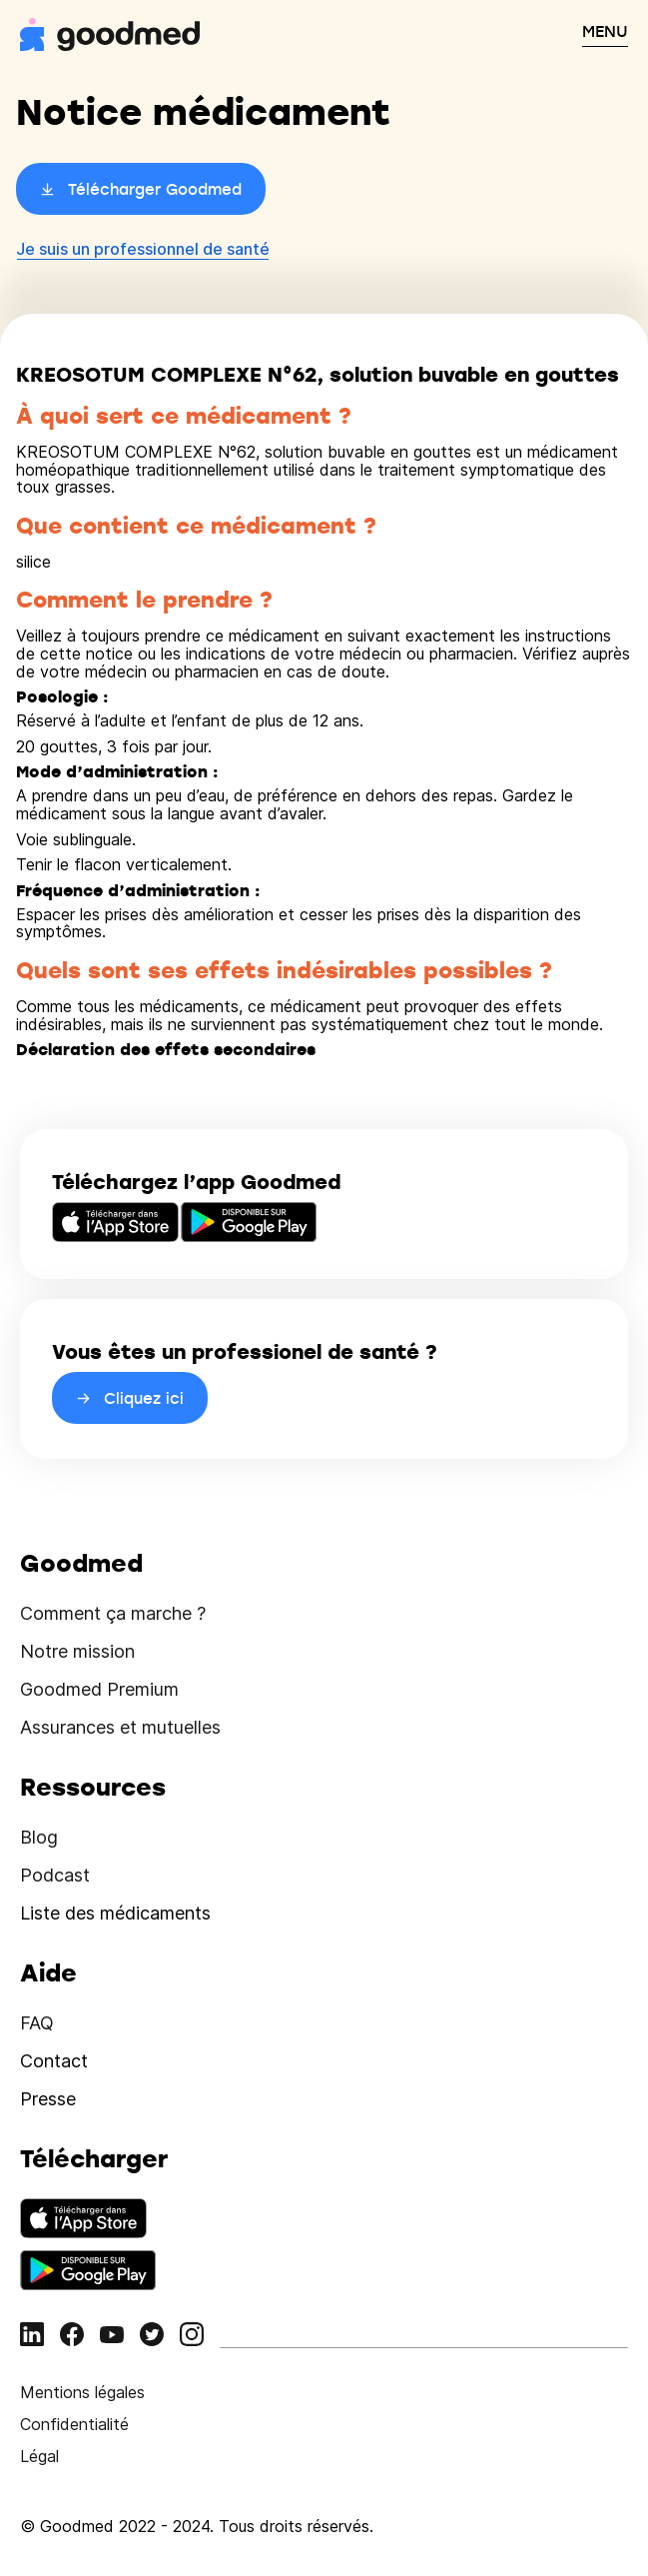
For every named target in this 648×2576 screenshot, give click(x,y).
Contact (54, 2060)
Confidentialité (74, 2424)
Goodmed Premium (99, 1689)
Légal (39, 2456)
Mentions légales (82, 2392)
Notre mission (77, 1651)
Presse (48, 2098)
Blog (39, 1837)
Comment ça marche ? (113, 1613)
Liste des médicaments (115, 1913)
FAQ (37, 2022)
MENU (605, 31)
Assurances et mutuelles (120, 1727)
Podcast (55, 1875)
